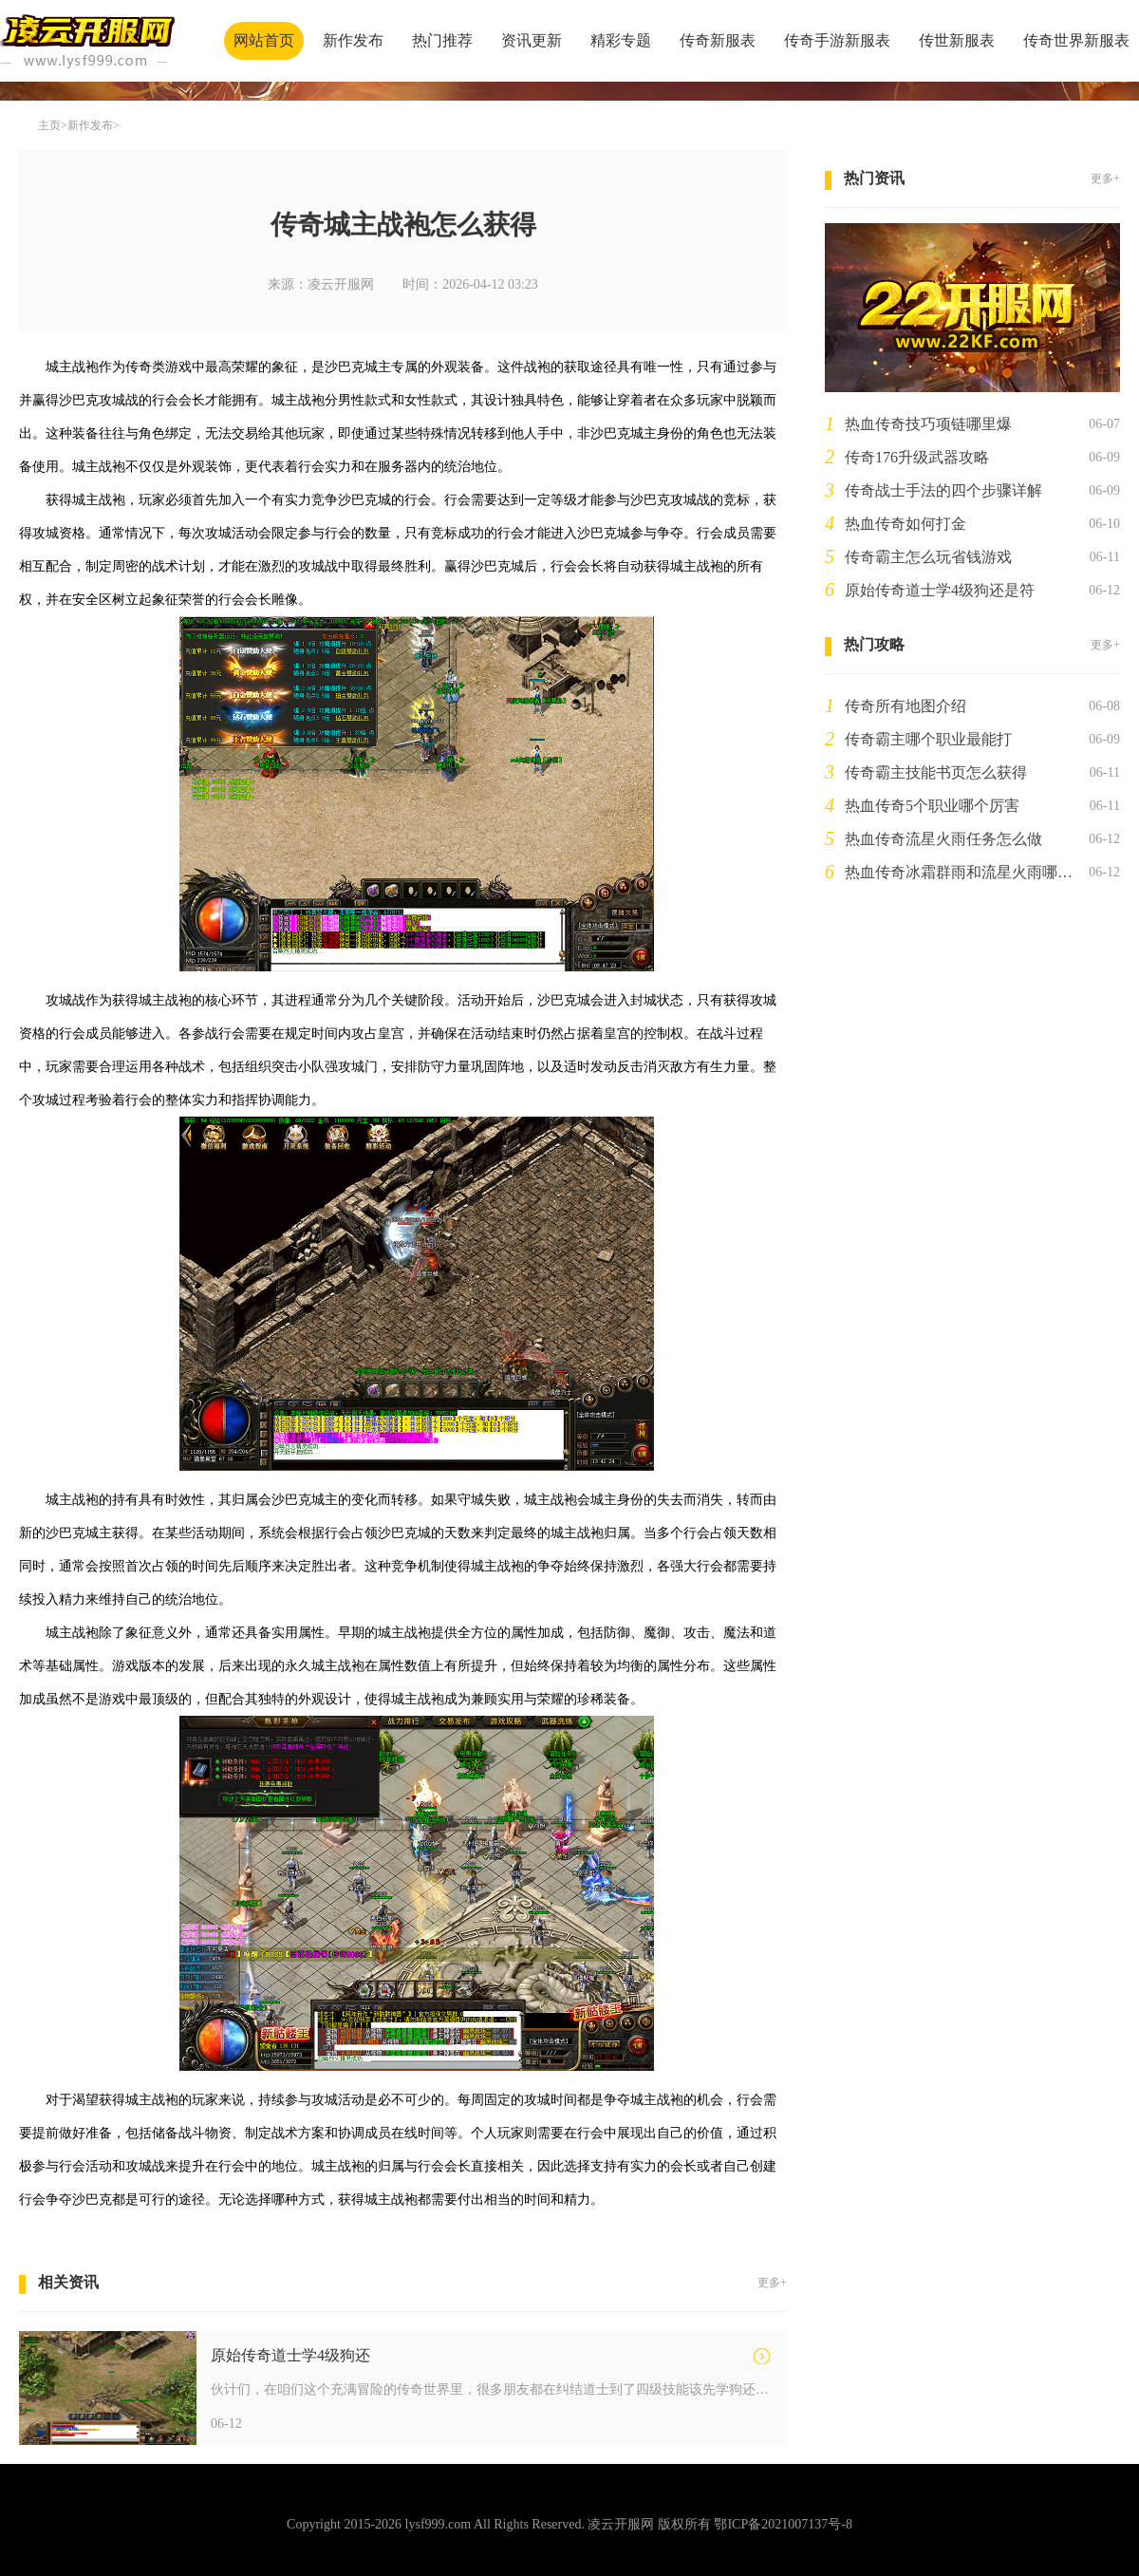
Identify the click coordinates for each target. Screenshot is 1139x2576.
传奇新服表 (718, 40)
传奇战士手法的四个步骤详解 (943, 490)
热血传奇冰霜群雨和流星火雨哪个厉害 (963, 872)
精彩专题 (620, 40)
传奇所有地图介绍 (905, 706)
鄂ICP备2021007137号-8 (782, 2524)
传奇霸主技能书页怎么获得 (936, 772)
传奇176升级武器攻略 (917, 457)
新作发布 (353, 40)
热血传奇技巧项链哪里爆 (928, 424)
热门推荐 (442, 40)
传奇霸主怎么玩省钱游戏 (928, 557)
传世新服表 (957, 40)
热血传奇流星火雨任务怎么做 (943, 839)
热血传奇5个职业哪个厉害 (932, 806)
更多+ (772, 2282)
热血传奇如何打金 (905, 524)
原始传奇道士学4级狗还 (290, 2355)
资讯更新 (531, 40)
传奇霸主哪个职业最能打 (928, 739)
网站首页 (263, 40)
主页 (49, 125)
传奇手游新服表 (837, 40)
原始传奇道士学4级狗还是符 (940, 590)
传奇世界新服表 (1076, 40)
